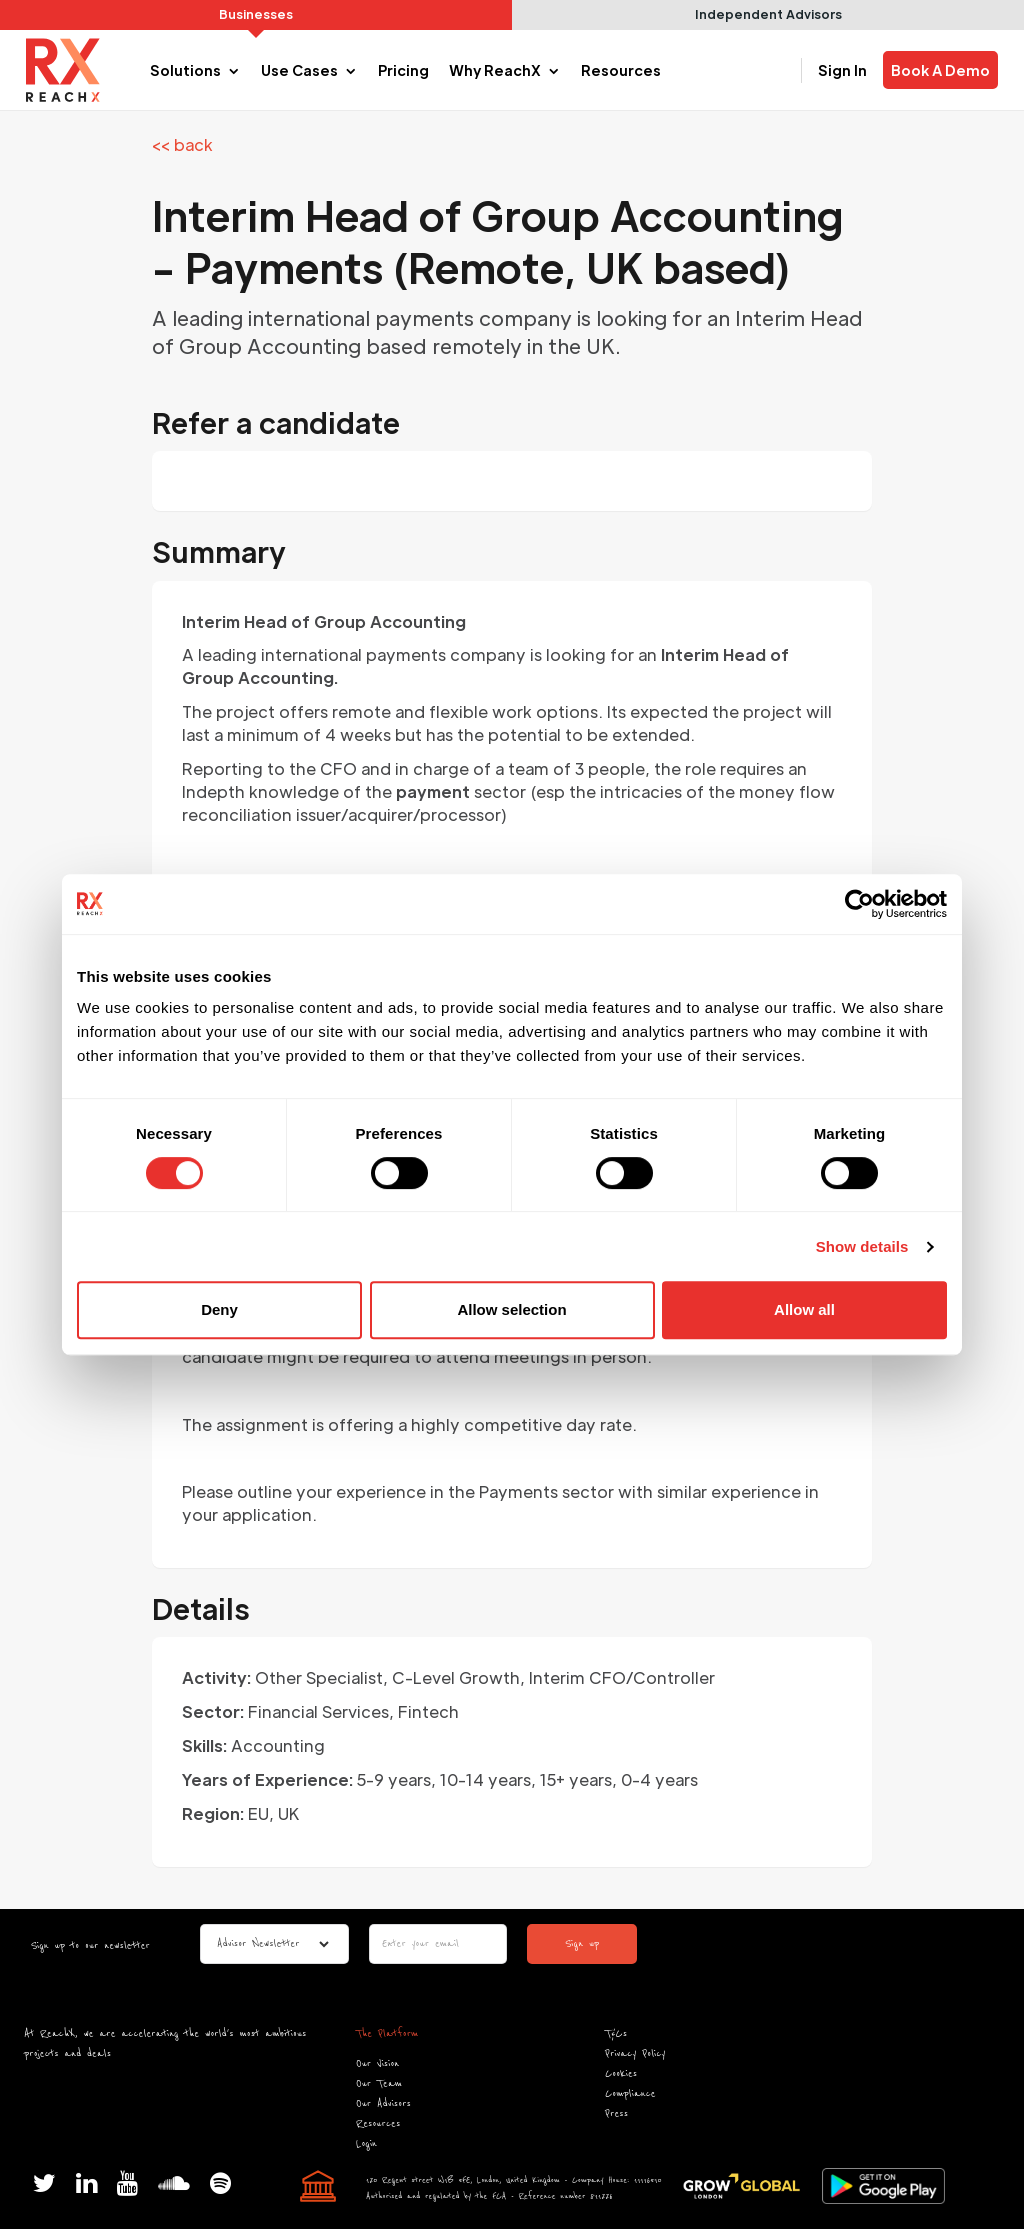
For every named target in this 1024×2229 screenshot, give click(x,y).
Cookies (621, 2073)
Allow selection (511, 1309)
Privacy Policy (635, 2053)
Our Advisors (383, 2103)
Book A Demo (940, 70)
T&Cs (616, 2033)
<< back (182, 144)
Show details (862, 1246)
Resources (378, 2123)
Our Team (379, 2083)
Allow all (804, 1309)
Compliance (630, 2093)
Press (616, 2113)
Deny (219, 1309)
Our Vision (377, 2063)
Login (366, 2143)
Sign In (842, 70)
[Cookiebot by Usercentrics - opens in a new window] (859, 904)
